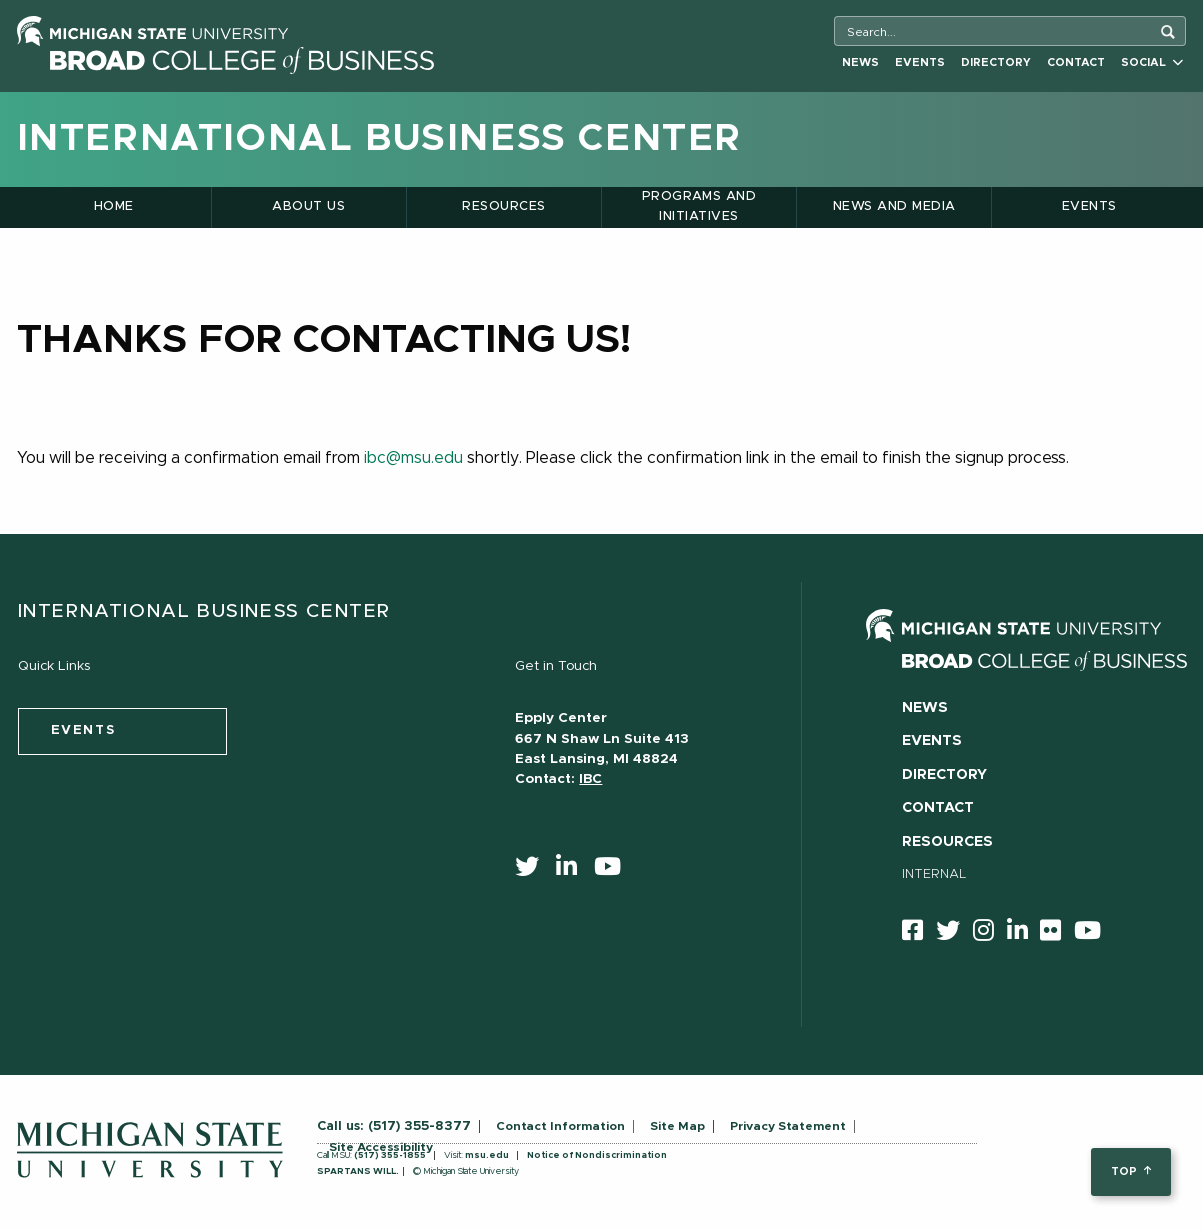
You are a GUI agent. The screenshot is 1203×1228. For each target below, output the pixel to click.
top (1130, 1171)
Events (920, 62)
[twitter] (533, 871)
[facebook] (919, 934)
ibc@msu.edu (413, 458)
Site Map (677, 1126)
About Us (308, 206)
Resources (503, 206)
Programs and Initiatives (699, 206)
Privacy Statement (788, 1126)
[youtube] (614, 871)
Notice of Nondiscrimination (597, 1155)
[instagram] (990, 934)
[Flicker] (1057, 934)
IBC (590, 779)
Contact (1076, 62)
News (860, 62)
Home (114, 206)
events (83, 730)
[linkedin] (573, 871)
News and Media (894, 206)
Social (1152, 62)
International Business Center (379, 139)
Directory (996, 62)
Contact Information (560, 1126)
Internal (934, 874)
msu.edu (487, 1155)
